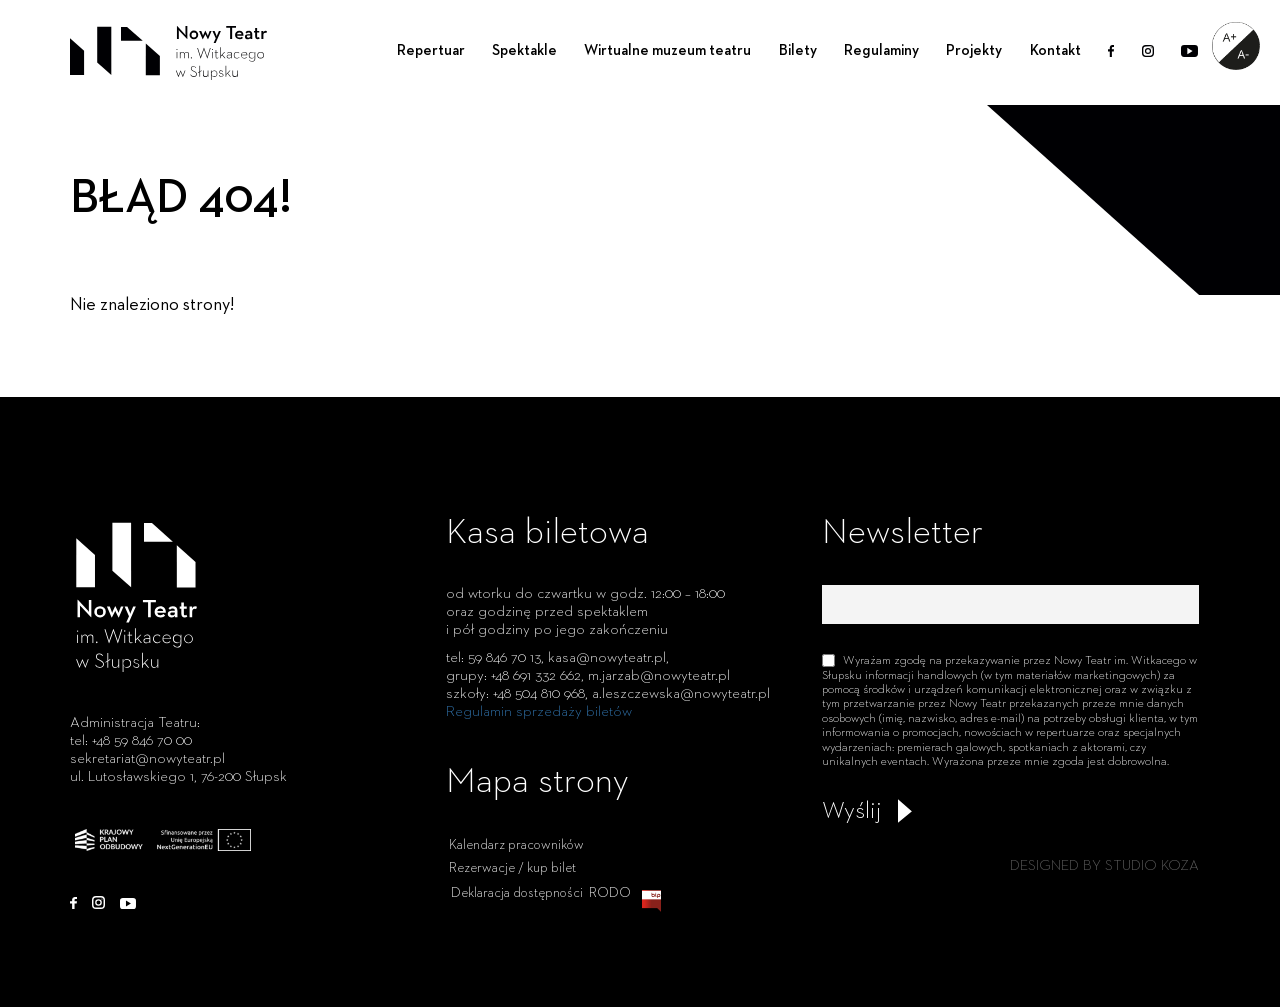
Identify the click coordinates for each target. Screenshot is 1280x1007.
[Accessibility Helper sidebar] (1236, 46)
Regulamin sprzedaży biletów (539, 711)
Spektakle (524, 50)
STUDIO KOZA (1152, 865)
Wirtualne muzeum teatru (667, 50)
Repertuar (431, 50)
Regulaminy (881, 50)
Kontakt (1055, 50)
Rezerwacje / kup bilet (512, 886)
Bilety (798, 50)
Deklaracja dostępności (517, 911)
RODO (610, 911)
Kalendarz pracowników (516, 864)
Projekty (974, 50)
